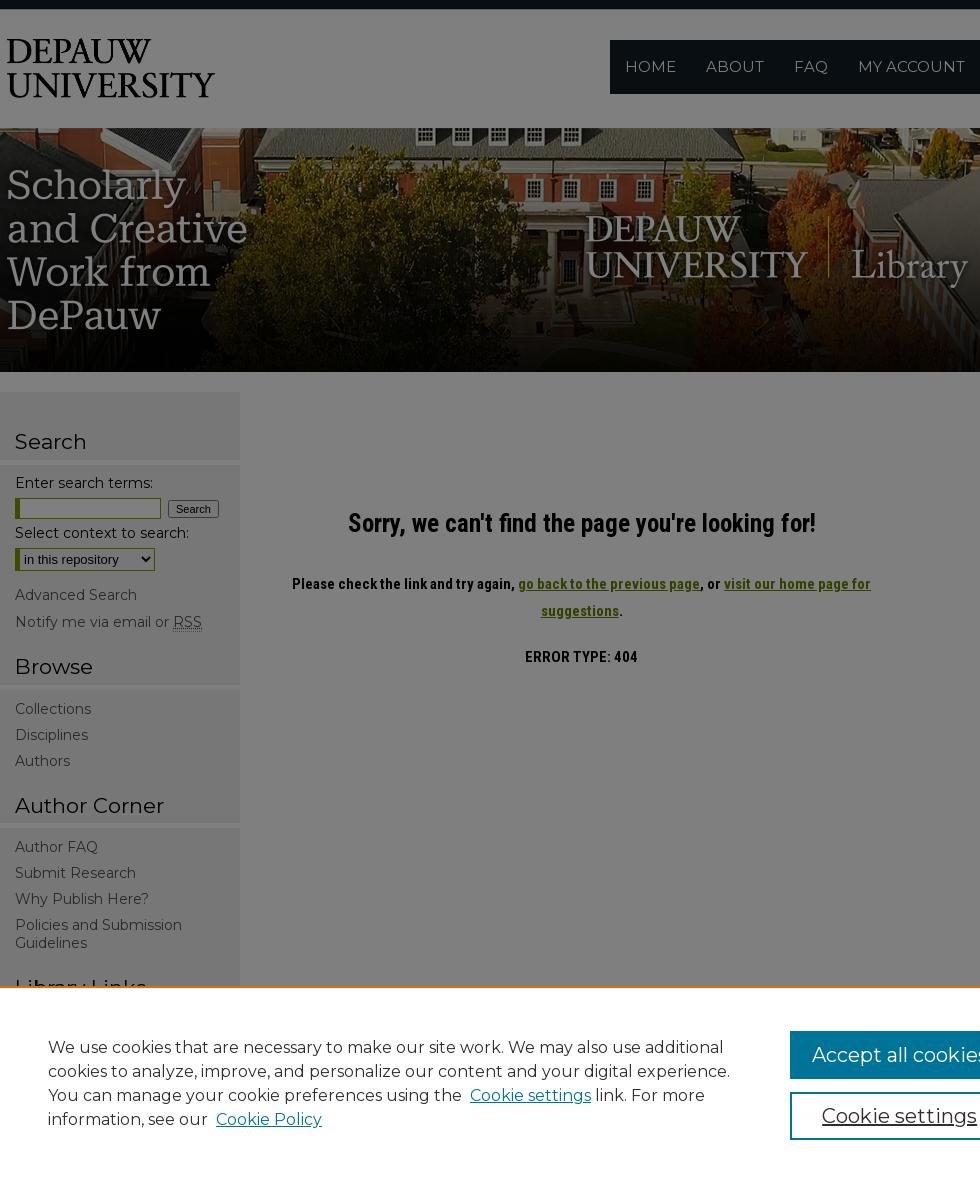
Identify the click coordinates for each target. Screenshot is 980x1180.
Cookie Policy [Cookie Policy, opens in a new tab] (269, 1119)
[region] (490, 1083)
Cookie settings (530, 1095)
